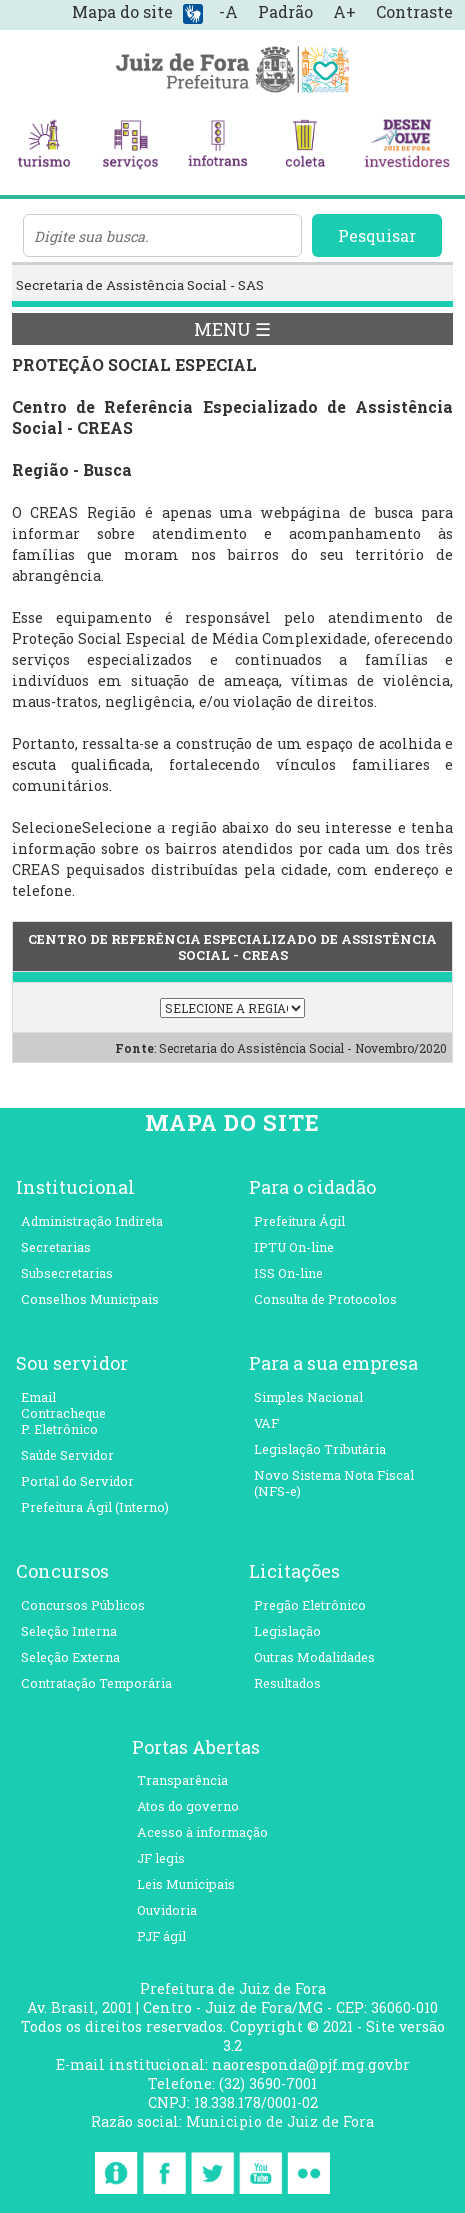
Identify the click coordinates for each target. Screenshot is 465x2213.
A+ (344, 11)
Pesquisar (377, 235)
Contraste (414, 11)
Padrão (285, 11)
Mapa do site (122, 11)
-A (228, 11)
